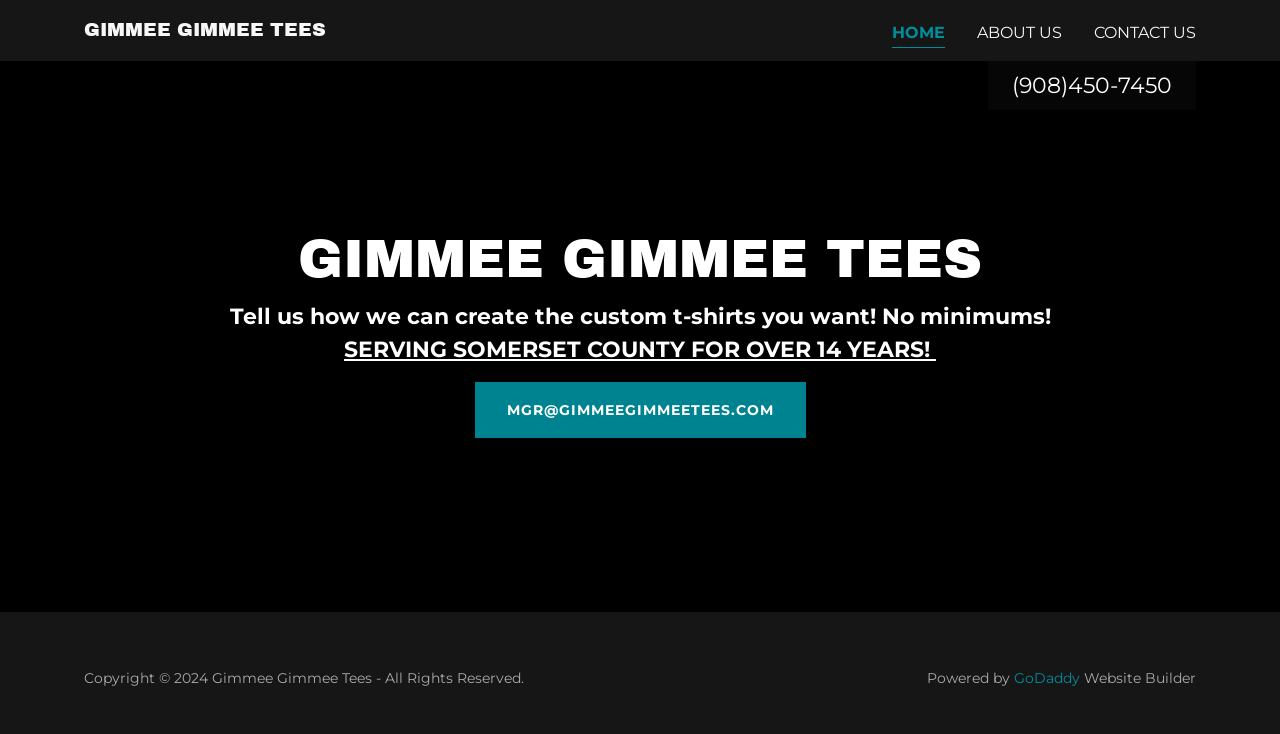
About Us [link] (1019, 32)
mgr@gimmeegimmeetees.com (640, 410)
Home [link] (918, 32)
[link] (205, 30)
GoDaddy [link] (1047, 678)
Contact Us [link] (1145, 32)
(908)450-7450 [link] (1092, 85)
